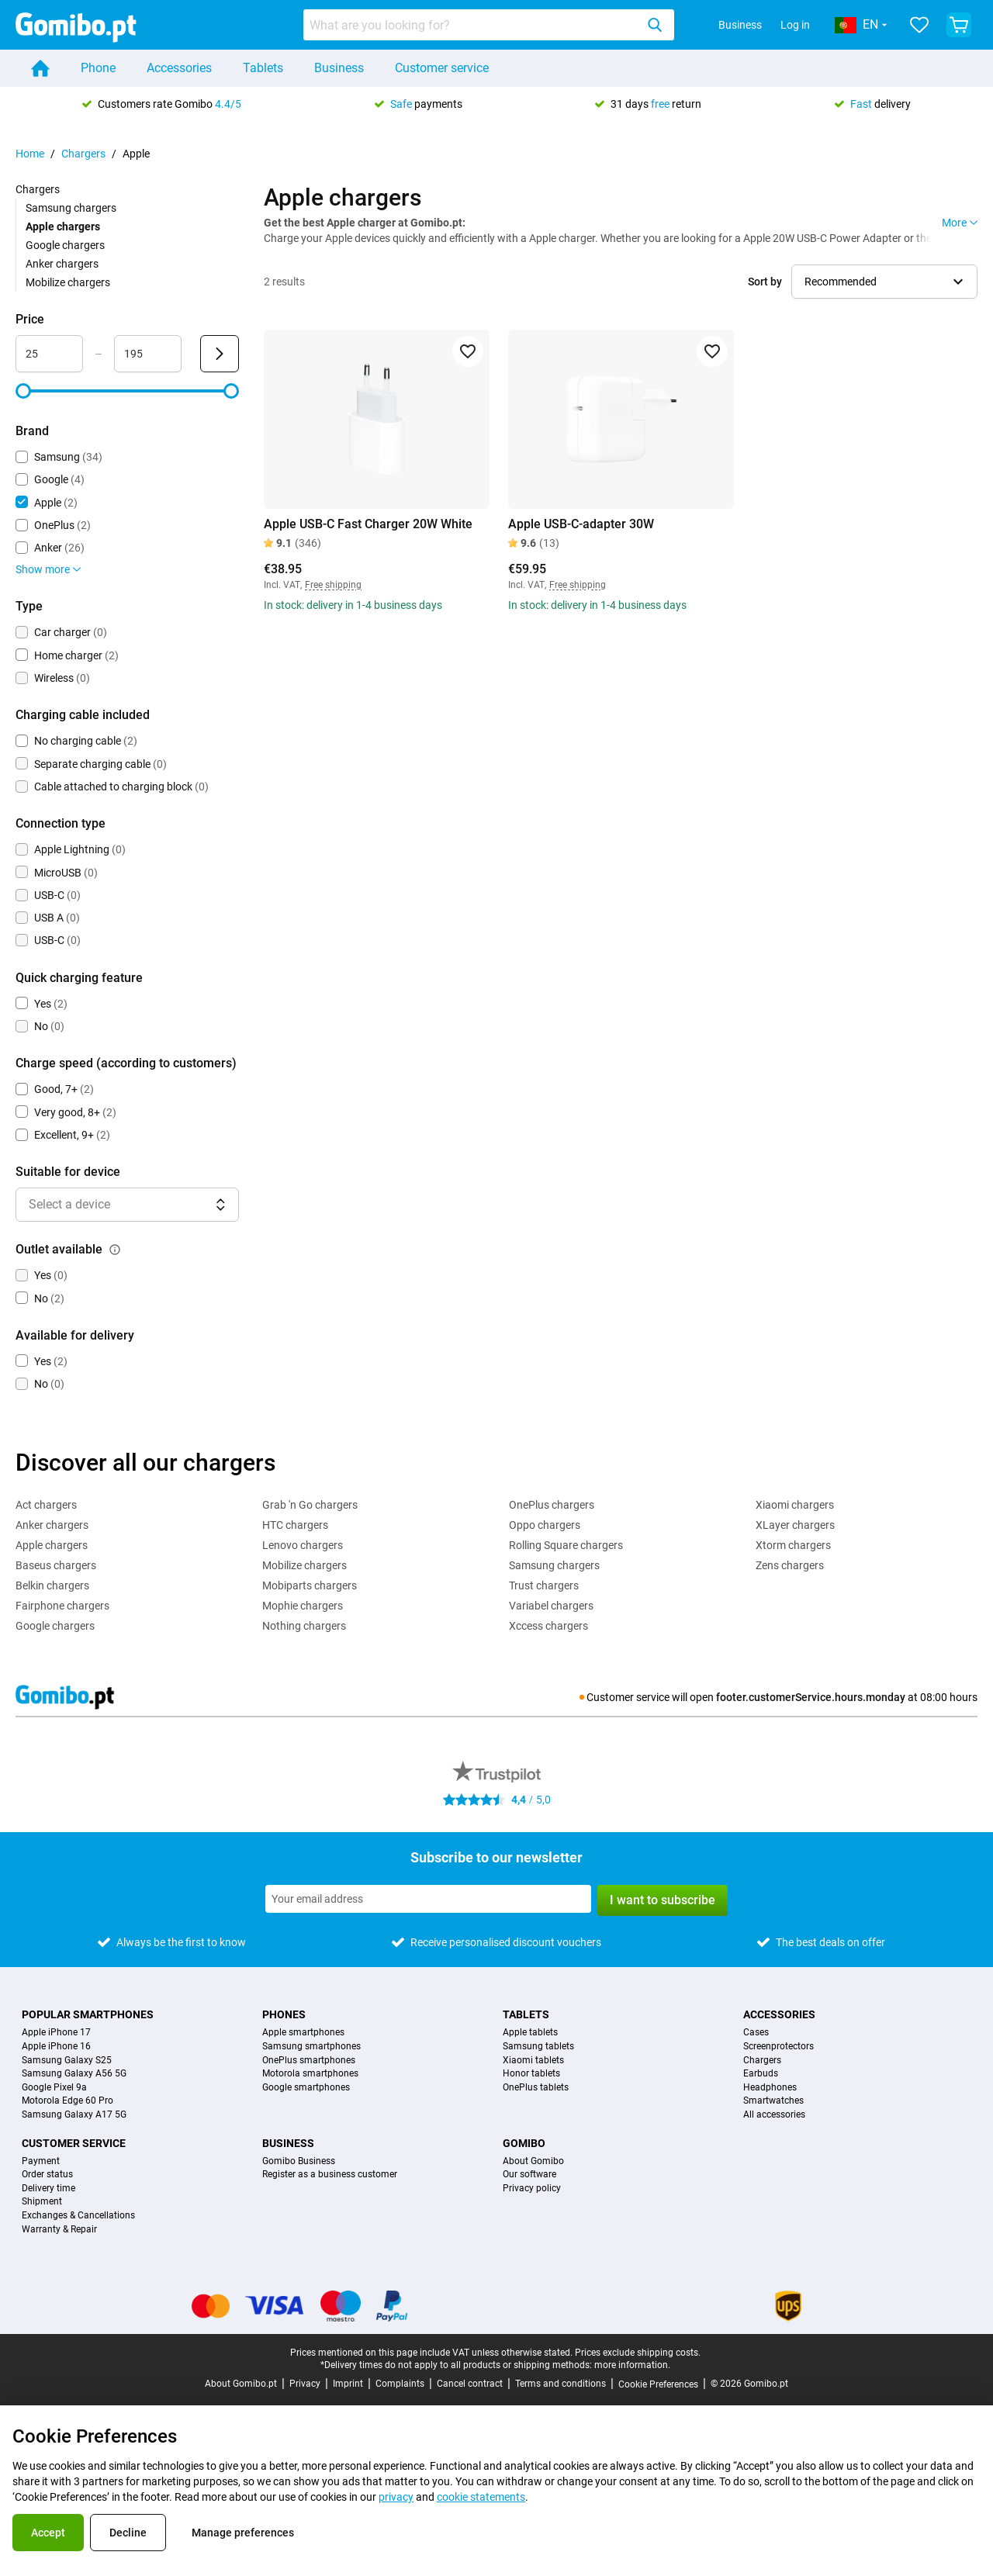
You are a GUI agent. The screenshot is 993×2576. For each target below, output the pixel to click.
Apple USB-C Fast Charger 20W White (368, 524)
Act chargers (46, 1505)
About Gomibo (533, 2161)
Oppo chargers (544, 1525)
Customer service (442, 68)
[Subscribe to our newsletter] (428, 1899)
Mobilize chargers (68, 282)
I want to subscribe (662, 1900)
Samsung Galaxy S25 (67, 2061)
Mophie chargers (302, 1605)
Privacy (304, 2383)
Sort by (765, 281)
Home (30, 153)
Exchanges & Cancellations (78, 2216)
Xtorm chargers (793, 1545)
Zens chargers (790, 1565)
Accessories (179, 68)
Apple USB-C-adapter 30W (581, 524)
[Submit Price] (219, 353)
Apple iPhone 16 (56, 2047)
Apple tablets (530, 2033)
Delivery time (48, 2189)
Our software (529, 2175)
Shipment (42, 2202)
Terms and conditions (560, 2383)
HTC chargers (295, 1525)
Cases (756, 2033)
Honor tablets (531, 2074)
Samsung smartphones (311, 2047)
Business (740, 25)
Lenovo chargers (302, 1545)
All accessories (774, 2115)
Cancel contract (470, 2383)
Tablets (263, 68)
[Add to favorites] (467, 351)
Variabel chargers (551, 1605)
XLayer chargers (795, 1525)
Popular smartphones (88, 2014)
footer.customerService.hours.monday (810, 1697)
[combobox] (489, 25)
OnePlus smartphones (308, 2061)
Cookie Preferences (658, 2384)
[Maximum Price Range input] (148, 353)
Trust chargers (544, 1585)
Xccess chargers (548, 1626)
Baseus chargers (56, 1565)
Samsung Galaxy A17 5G (74, 2115)
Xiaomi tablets (533, 2061)
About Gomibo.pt (241, 2383)
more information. (632, 2365)
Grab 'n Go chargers (310, 1505)
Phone (98, 68)
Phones (284, 2014)
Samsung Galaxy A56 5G (74, 2074)
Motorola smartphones (310, 2074)
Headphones (770, 2088)
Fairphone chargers (62, 1605)
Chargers (83, 153)
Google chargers (65, 245)
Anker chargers (62, 264)
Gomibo (524, 2143)
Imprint (348, 2383)
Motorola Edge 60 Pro (67, 2101)
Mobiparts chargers (309, 1585)
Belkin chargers (52, 1585)
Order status (47, 2175)
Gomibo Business (298, 2161)
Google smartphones (306, 2088)
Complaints (399, 2383)
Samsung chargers (71, 208)
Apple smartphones (303, 2033)
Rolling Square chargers (566, 1545)
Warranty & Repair (59, 2230)
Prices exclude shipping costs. (638, 2352)
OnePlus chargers (551, 1505)
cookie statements (481, 2497)
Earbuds (760, 2074)
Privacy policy (532, 2189)
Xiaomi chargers (795, 1505)
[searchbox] (472, 24)
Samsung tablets (538, 2047)
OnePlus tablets (536, 2088)
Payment (41, 2161)
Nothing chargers (304, 1626)
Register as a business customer (329, 2175)
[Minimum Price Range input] (49, 353)
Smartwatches (773, 2101)
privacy (396, 2497)
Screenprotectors (778, 2047)
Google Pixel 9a (54, 2088)
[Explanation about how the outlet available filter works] (115, 1249)
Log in (795, 25)
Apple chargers (52, 1545)
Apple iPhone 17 (56, 2033)
